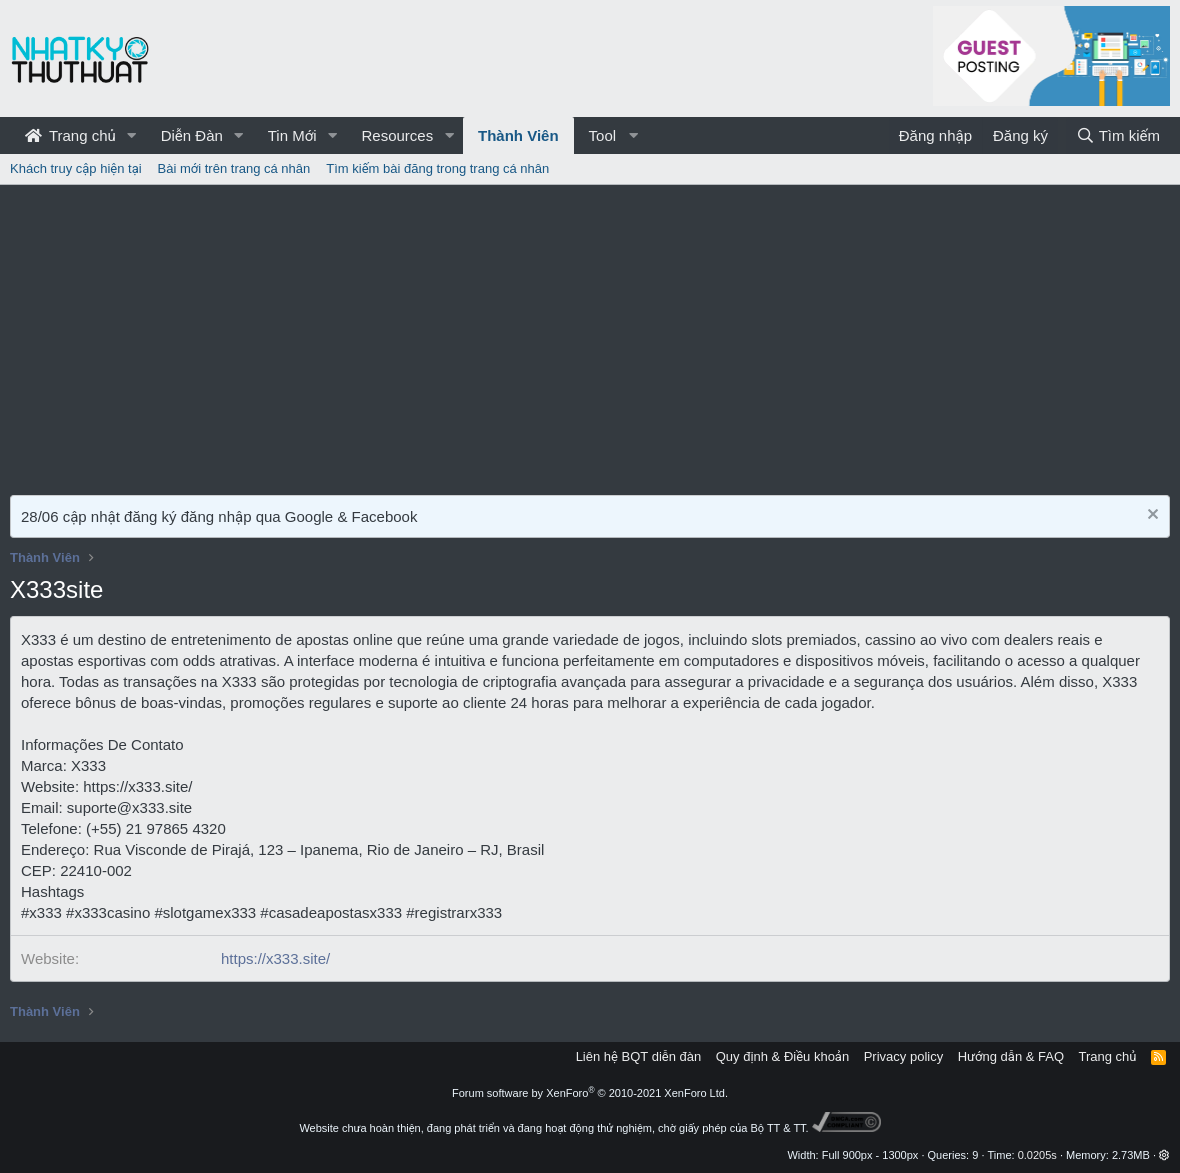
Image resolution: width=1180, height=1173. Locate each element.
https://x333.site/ (275, 958)
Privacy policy (903, 1056)
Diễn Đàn (192, 135)
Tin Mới (292, 135)
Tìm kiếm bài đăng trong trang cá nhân (437, 168)
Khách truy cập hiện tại (76, 168)
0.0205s (1037, 1155)
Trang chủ (70, 135)
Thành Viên (518, 135)
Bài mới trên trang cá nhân (234, 168)
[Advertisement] (590, 335)
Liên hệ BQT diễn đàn (639, 1056)
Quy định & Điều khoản (782, 1056)
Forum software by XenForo (590, 1093)
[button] (132, 135)
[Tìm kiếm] (1118, 135)
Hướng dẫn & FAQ (1011, 1056)
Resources (397, 135)
